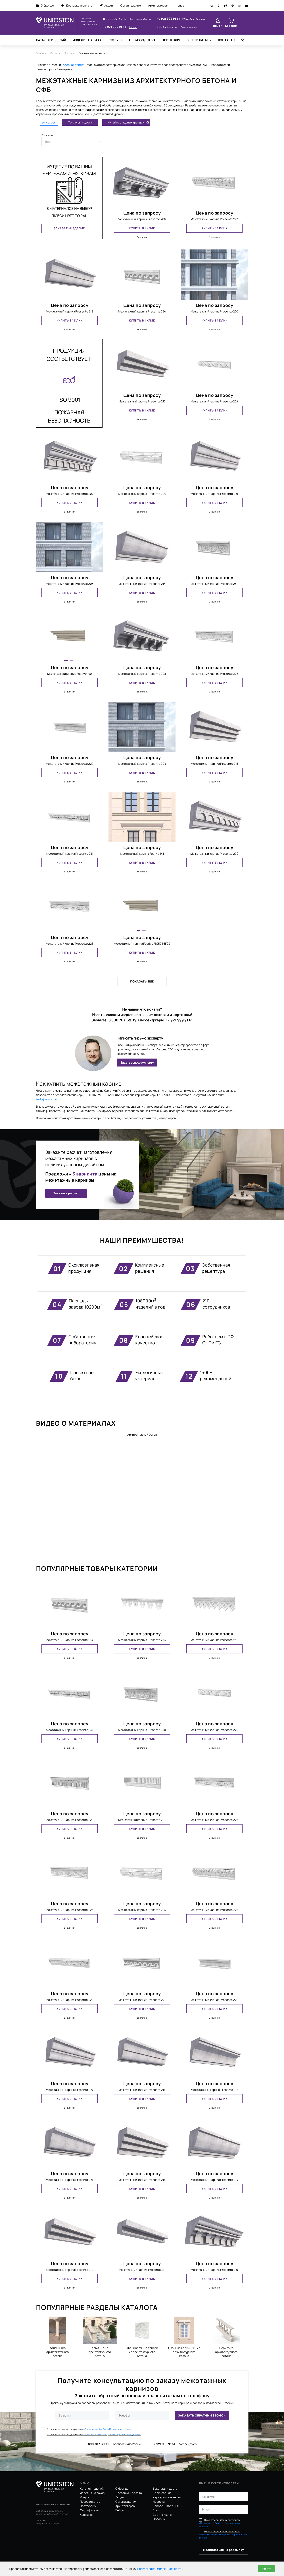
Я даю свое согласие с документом (88, 2429)
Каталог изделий (51, 40)
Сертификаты (200, 40)
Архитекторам (158, 5)
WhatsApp (188, 19)
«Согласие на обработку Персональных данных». (108, 2429)
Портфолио (172, 40)
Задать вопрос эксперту (137, 1063)
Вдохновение (162, 2493)
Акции (106, 5)
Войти (217, 26)
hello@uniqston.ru (167, 27)
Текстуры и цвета (80, 122)
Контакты (226, 40)
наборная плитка (72, 65)
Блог (156, 2510)
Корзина (231, 26)
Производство (142, 40)
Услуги (116, 40)
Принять (266, 2569)
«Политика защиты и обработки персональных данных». (112, 2434)
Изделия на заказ (88, 40)
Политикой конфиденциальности (159, 2569)
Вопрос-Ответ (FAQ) (167, 2506)
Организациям (130, 5)
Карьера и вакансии (167, 2497)
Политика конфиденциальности (47, 2522)
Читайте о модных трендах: (126, 122)
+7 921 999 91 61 (114, 27)
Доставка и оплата (76, 5)
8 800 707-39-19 (115, 19)
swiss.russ (49, 122)
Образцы (159, 2519)
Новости (159, 2502)
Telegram (201, 19)
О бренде (45, 5)
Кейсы (180, 5)
